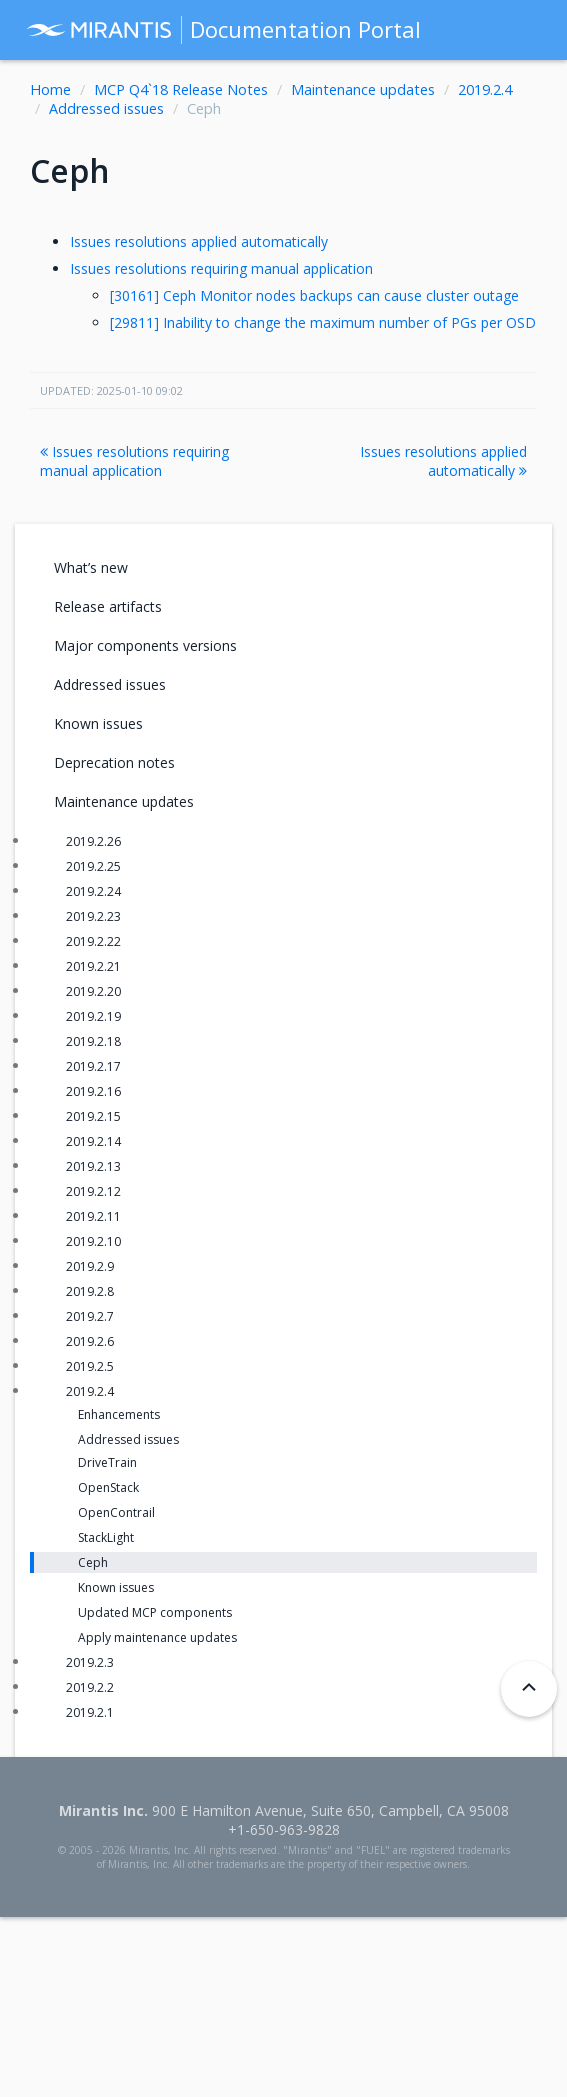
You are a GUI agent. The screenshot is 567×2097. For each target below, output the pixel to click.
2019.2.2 (90, 1687)
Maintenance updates (363, 89)
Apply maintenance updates (157, 1637)
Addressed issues (106, 108)
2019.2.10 (93, 1241)
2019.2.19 (93, 1016)
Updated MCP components (155, 1612)
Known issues (98, 723)
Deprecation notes (114, 762)
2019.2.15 (93, 1116)
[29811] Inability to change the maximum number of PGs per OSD (323, 322)
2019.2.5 (90, 1366)
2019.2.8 (90, 1291)
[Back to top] (529, 1689)
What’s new (91, 567)
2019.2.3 (90, 1662)
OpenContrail (116, 1512)
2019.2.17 (93, 1066)
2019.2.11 (93, 1216)
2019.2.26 (93, 841)
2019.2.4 (485, 89)
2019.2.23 (93, 916)
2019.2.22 (93, 941)
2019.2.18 (93, 1041)
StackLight (106, 1537)
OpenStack (108, 1487)
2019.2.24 (93, 891)
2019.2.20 (93, 991)
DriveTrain (107, 1462)
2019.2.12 (93, 1191)
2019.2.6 (90, 1341)
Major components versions (145, 645)
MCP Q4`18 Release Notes (181, 89)
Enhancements (119, 1414)
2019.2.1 (90, 1712)
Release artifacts (108, 606)
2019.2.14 (93, 1141)
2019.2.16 (93, 1091)
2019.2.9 (90, 1266)
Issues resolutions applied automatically (199, 241)
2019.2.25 (93, 866)
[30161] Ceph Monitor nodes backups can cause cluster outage (314, 295)
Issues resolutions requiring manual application (221, 268)
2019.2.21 (93, 966)
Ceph (93, 1562)
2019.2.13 (93, 1166)
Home (50, 89)
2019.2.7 (90, 1316)
